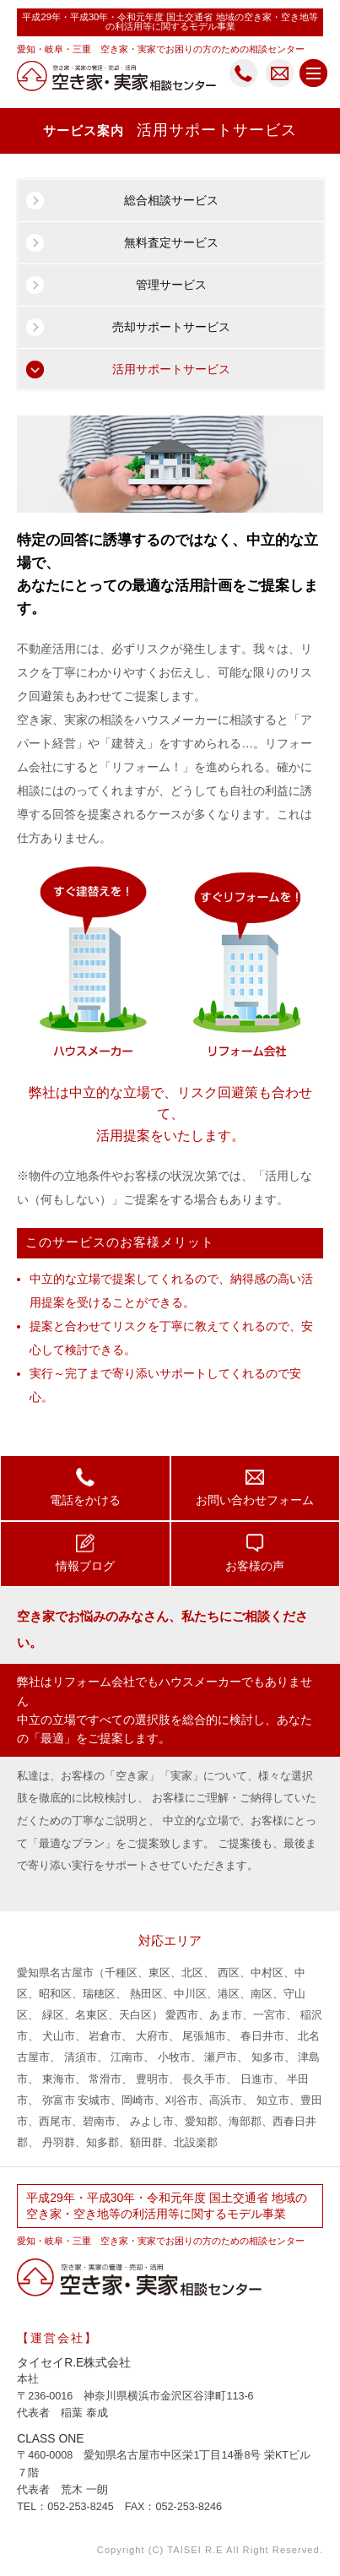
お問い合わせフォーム (255, 1486)
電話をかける (85, 1486)
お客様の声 (254, 1551)
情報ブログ (85, 1551)
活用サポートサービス (171, 369)
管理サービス (171, 284)
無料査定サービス (171, 242)
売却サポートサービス (171, 327)
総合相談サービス (171, 200)
